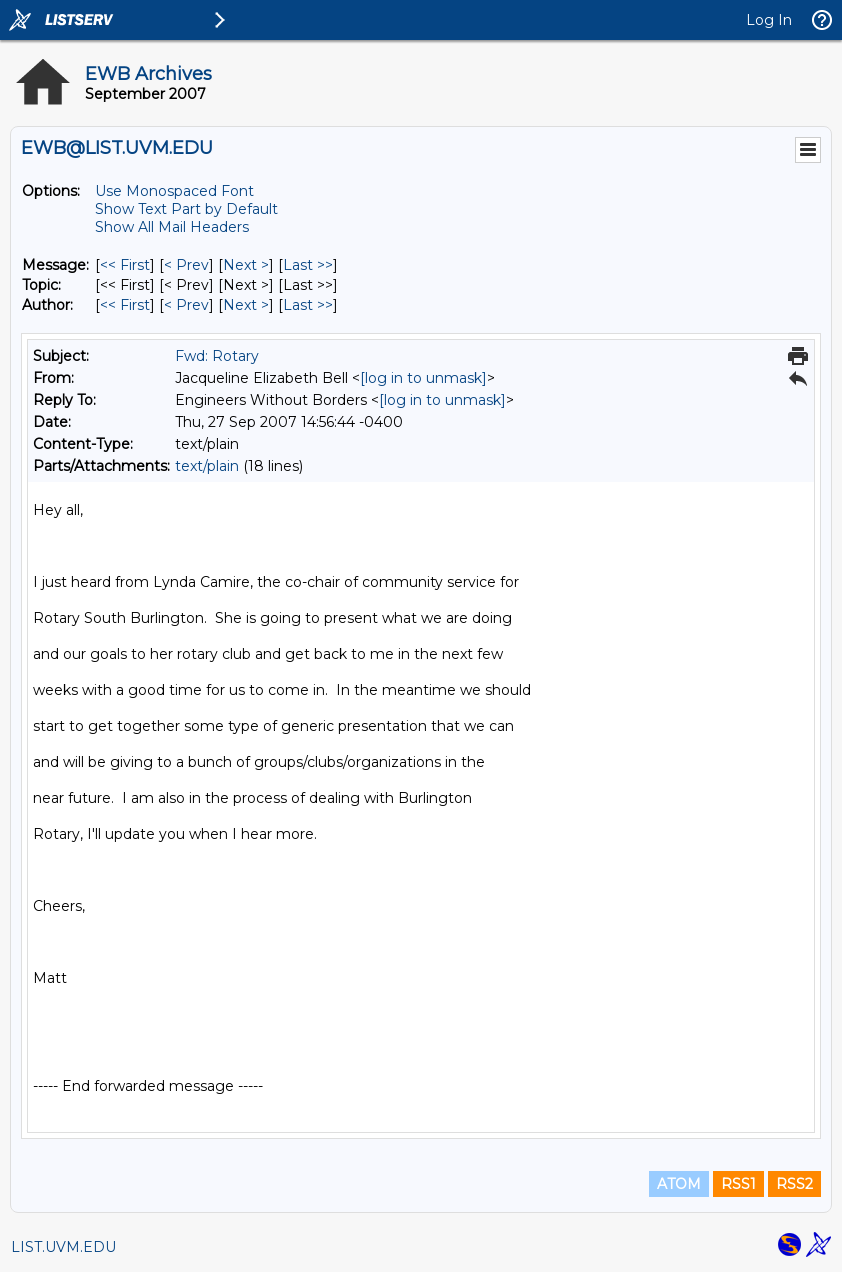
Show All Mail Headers (172, 227)
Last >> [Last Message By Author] (308, 305)
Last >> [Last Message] (308, 265)
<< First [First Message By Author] (125, 305)
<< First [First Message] (125, 265)
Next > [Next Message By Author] (246, 305)
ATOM (679, 1184)
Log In (769, 20)
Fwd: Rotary (217, 356)
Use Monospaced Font (174, 191)
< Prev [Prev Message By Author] (186, 305)
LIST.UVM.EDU (63, 1247)
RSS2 (794, 1184)
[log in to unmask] (423, 378)
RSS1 (738, 1184)
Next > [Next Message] (246, 265)
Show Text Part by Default (186, 209)
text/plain (207, 466)
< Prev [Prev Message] (186, 265)
